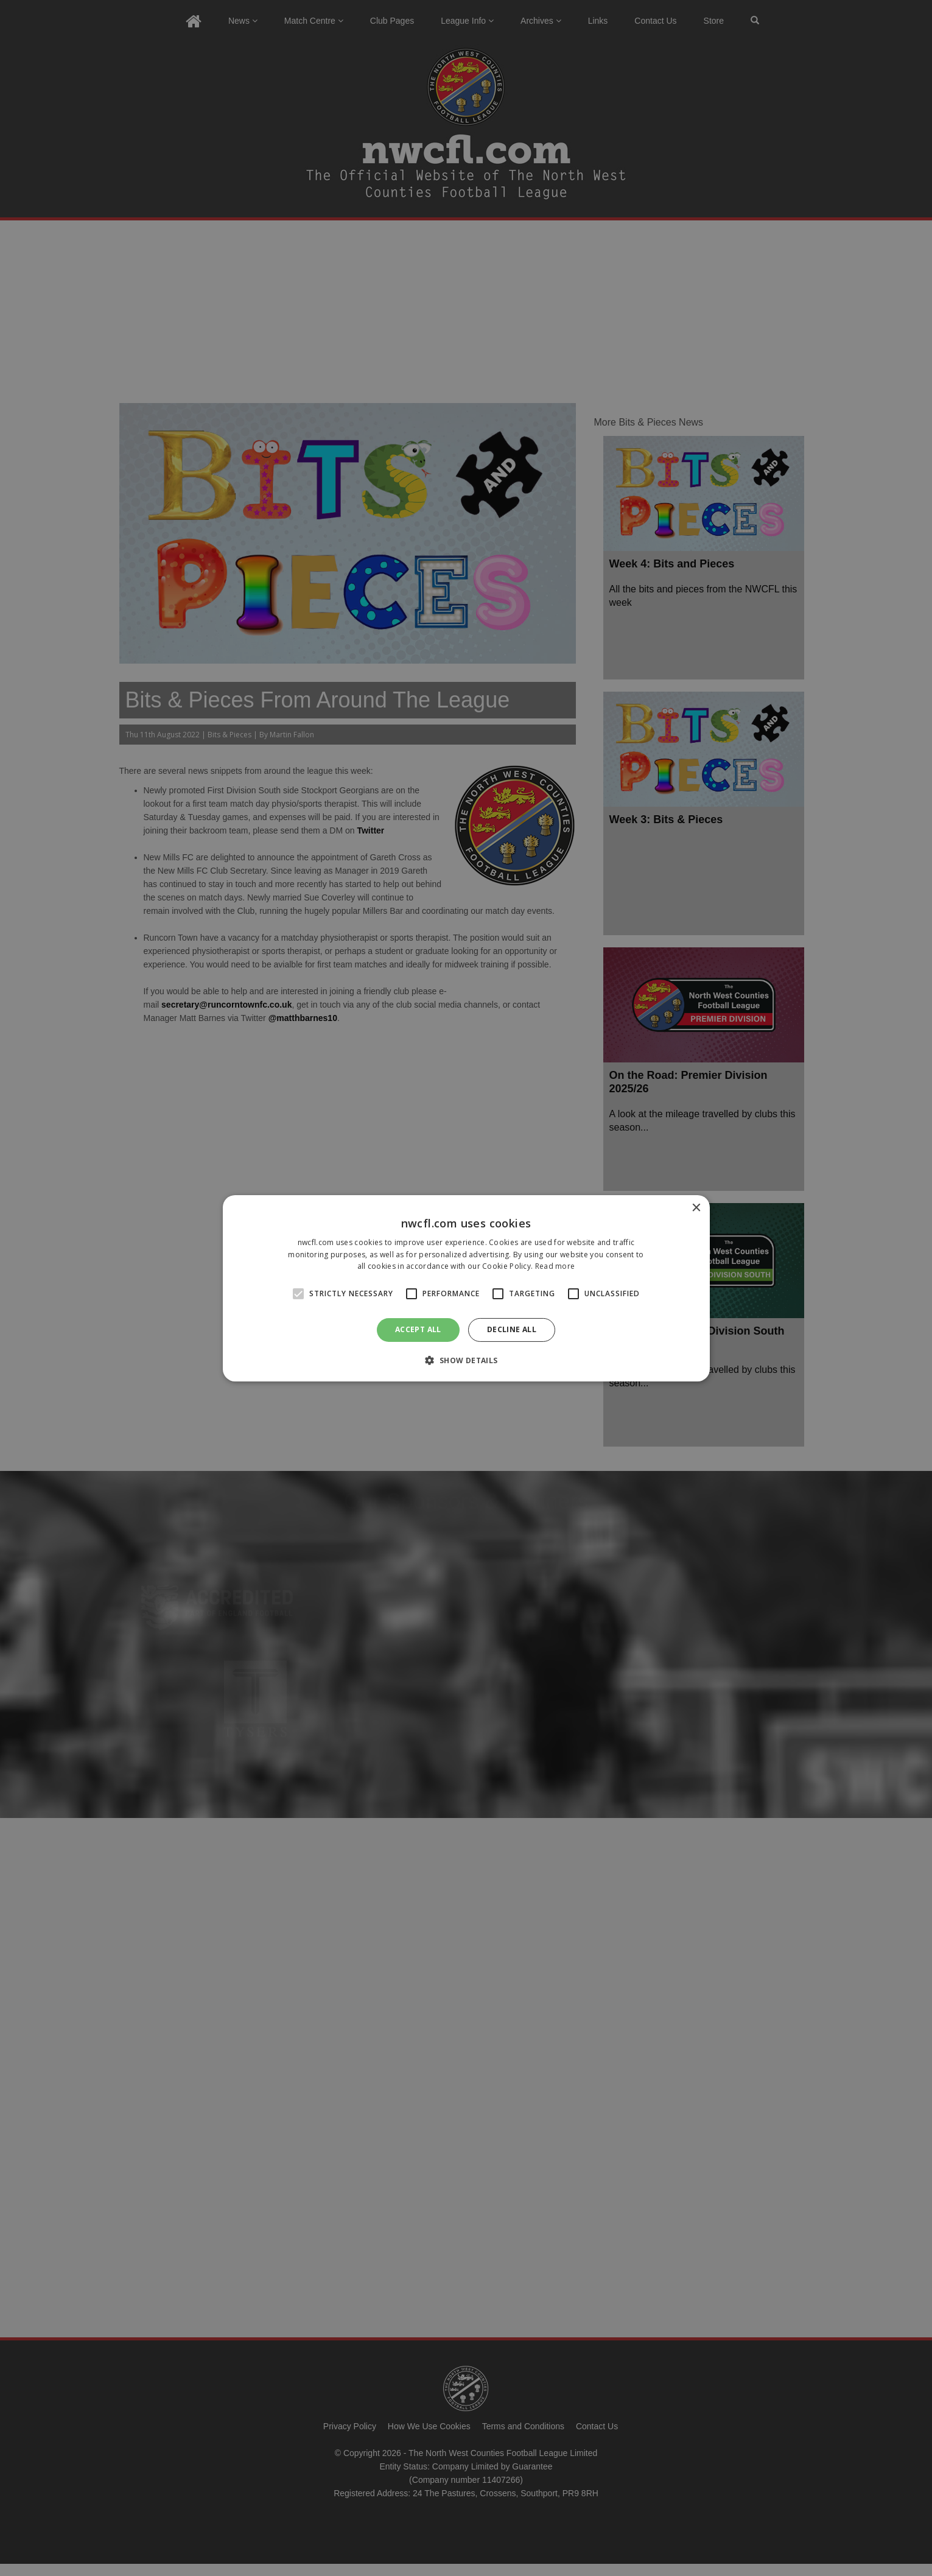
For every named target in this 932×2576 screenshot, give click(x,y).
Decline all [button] (511, 1329)
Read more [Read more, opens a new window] (555, 1266)
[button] (465, 1360)
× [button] (696, 1207)
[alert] (466, 1288)
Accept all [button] (418, 1329)
